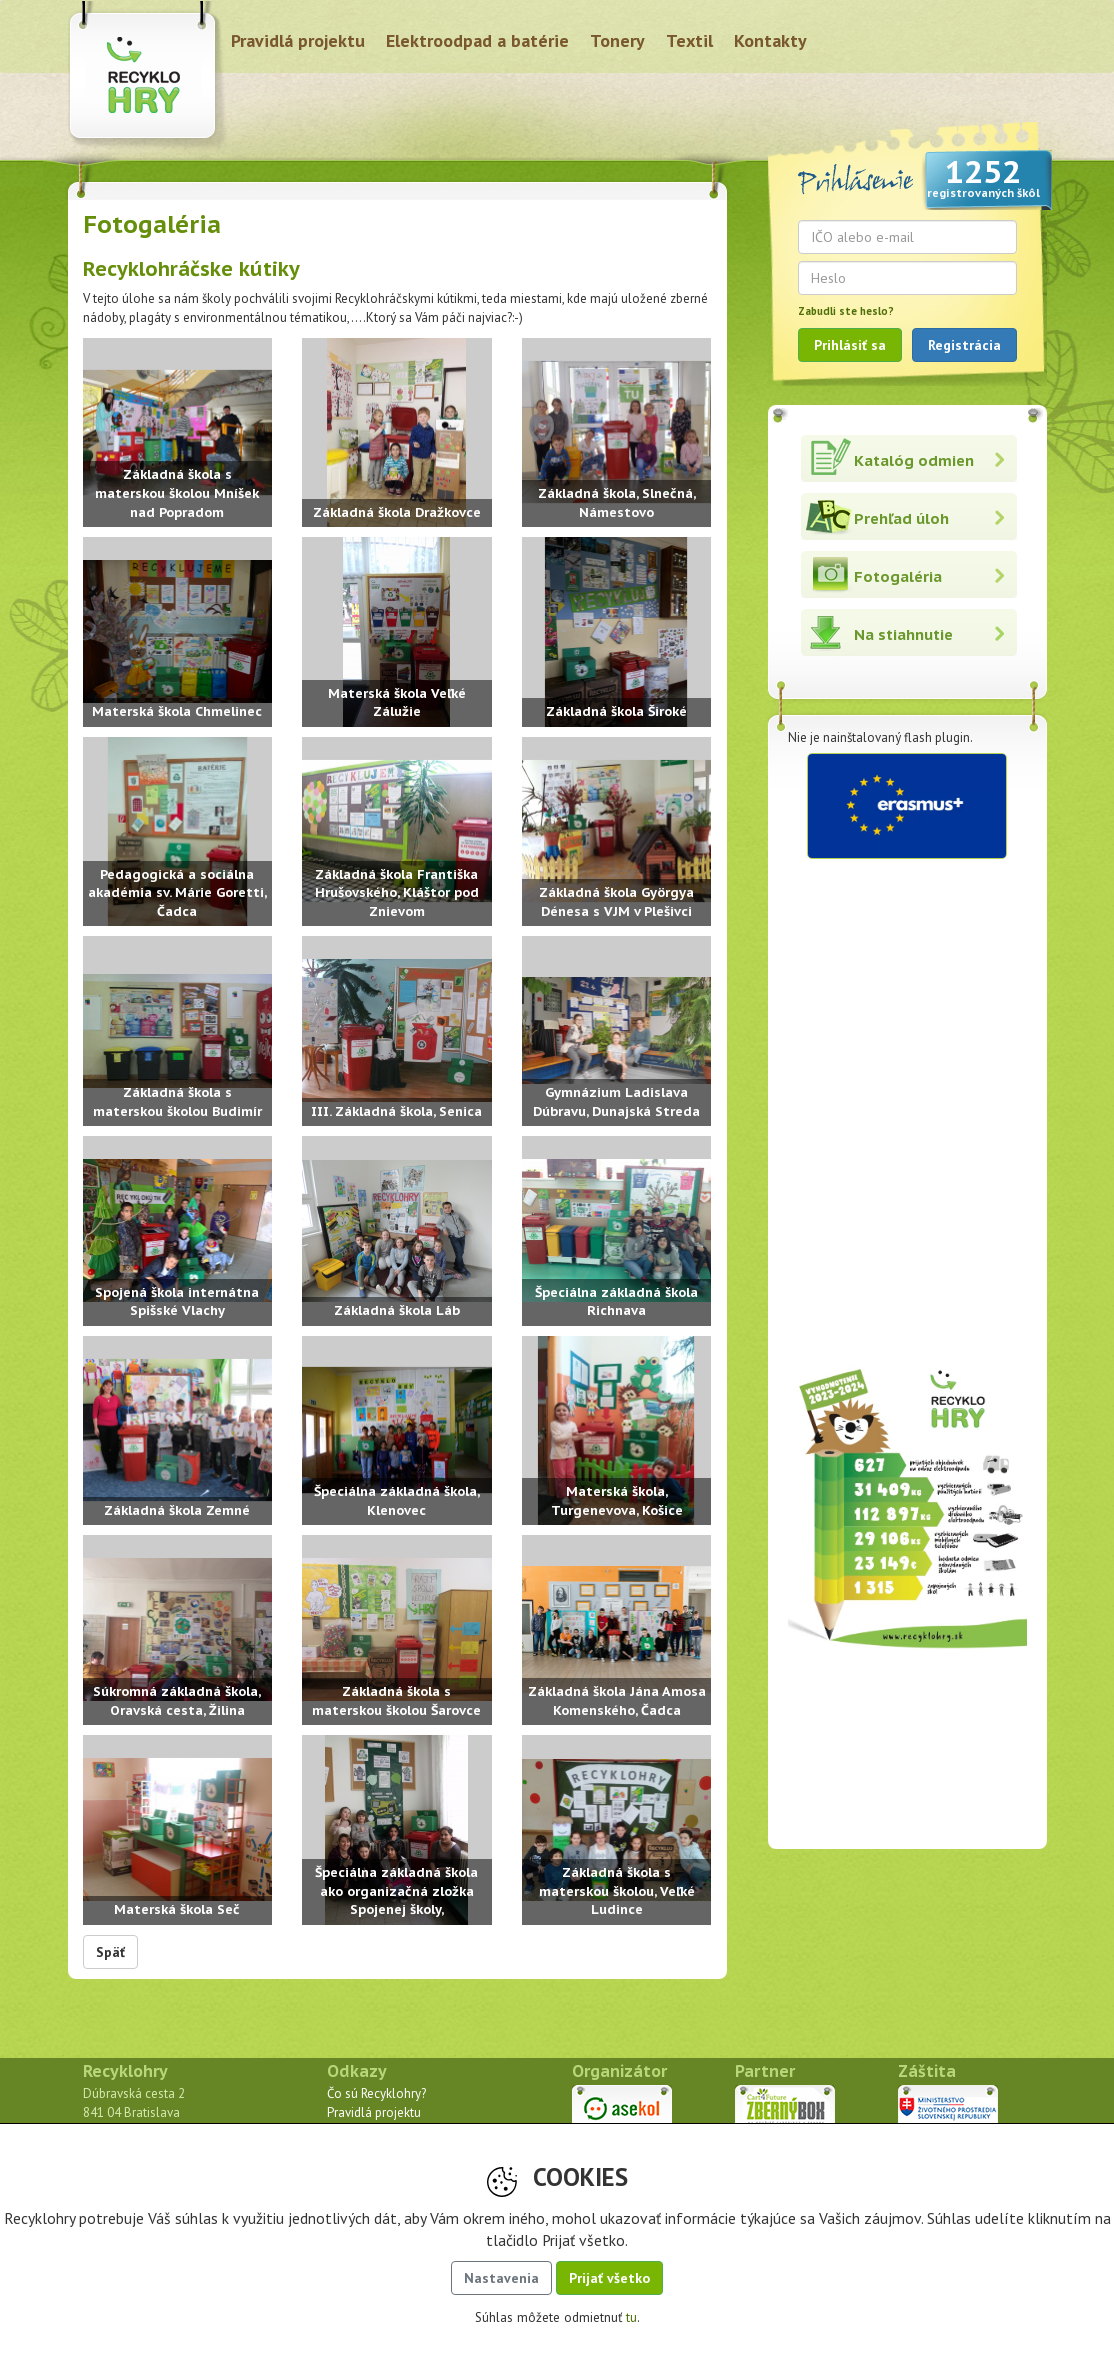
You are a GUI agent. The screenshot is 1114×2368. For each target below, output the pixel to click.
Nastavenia (501, 2278)
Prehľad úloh (901, 518)
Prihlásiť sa (850, 345)
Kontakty (770, 40)
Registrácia (964, 345)
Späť (110, 1952)
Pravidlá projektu (298, 40)
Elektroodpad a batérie (477, 40)
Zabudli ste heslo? (846, 311)
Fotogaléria (898, 576)
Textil (689, 40)
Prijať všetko (609, 2278)
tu (631, 2317)
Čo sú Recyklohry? (376, 2093)
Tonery (617, 40)
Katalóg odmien (914, 460)
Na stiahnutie (903, 634)
